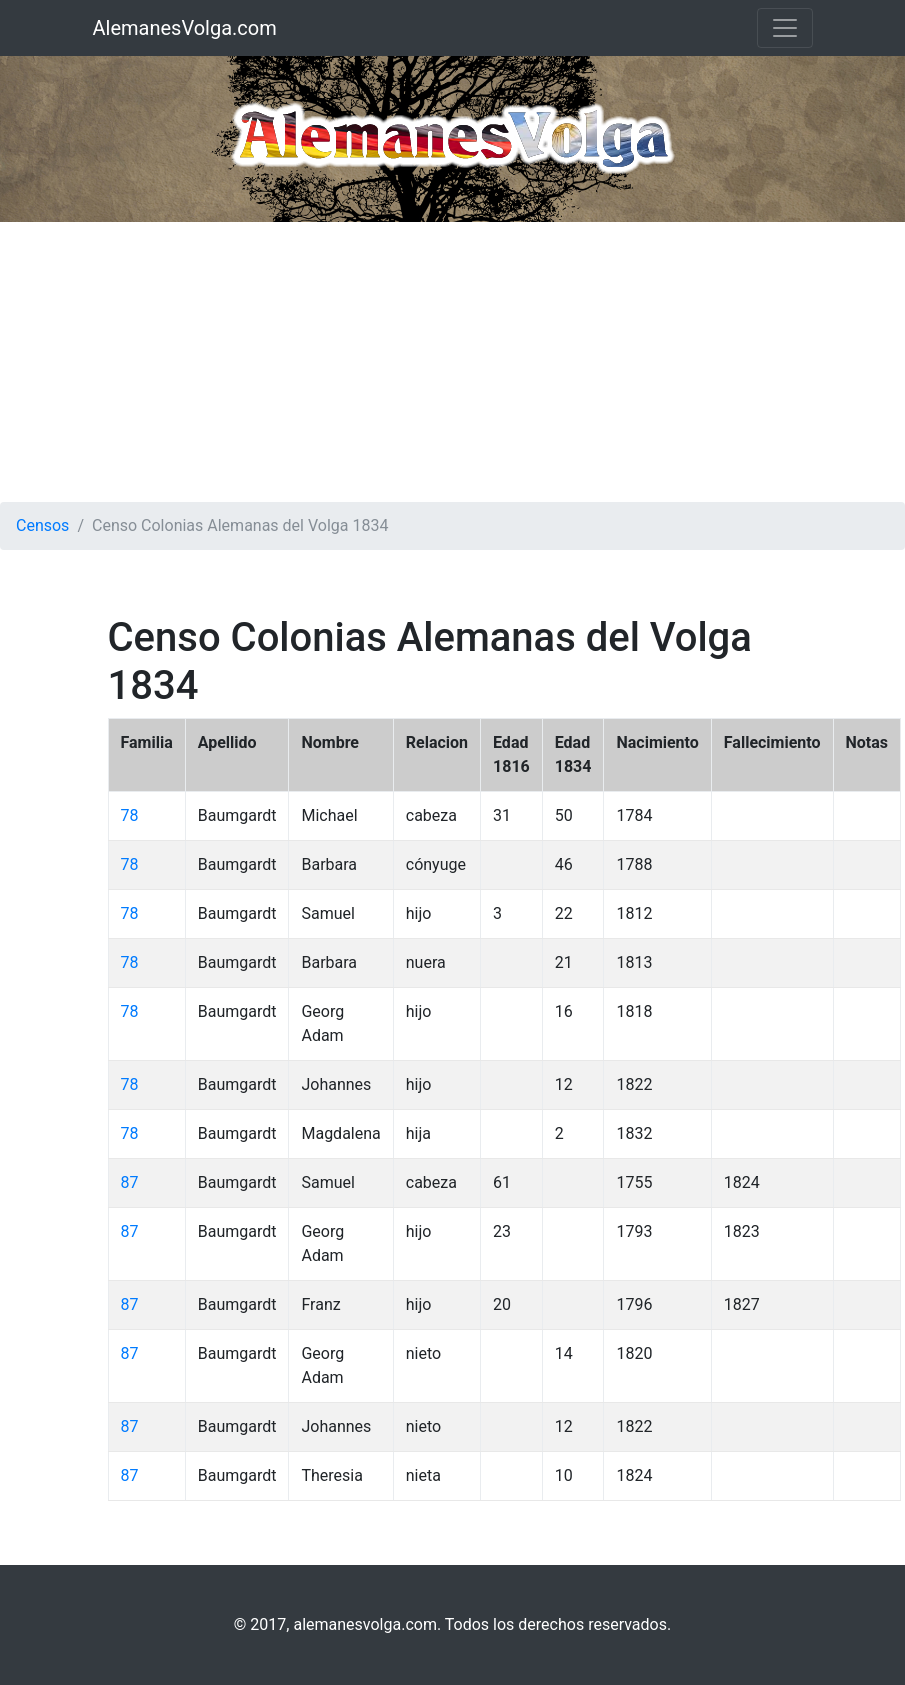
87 (130, 1182)
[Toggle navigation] (785, 28)
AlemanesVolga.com (185, 28)
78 (130, 815)
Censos (42, 525)
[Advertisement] (452, 362)
